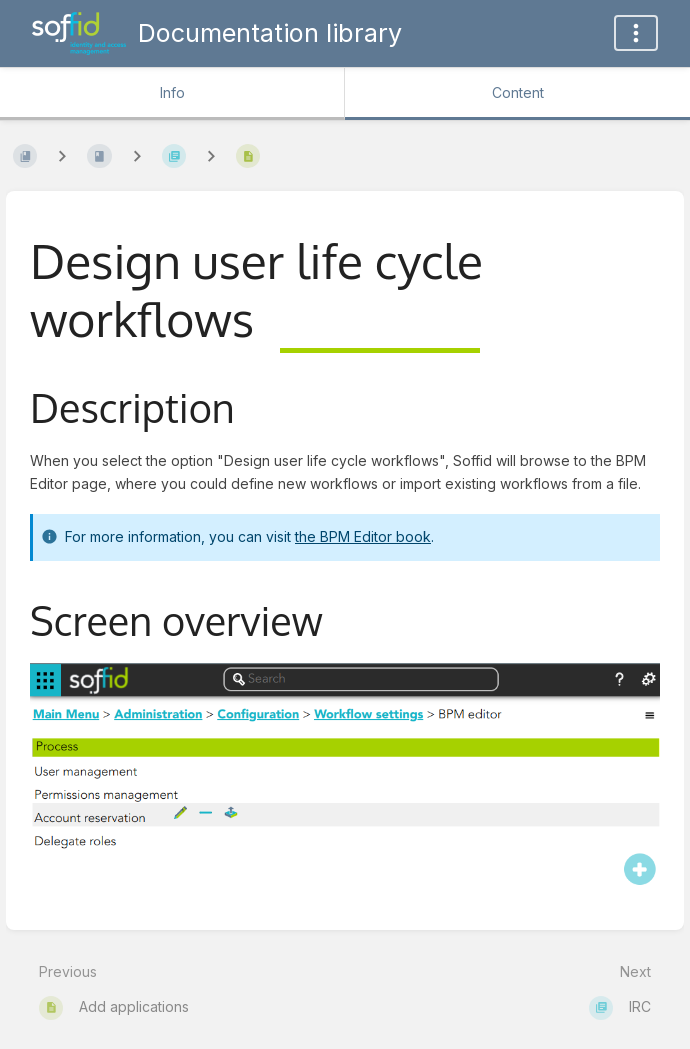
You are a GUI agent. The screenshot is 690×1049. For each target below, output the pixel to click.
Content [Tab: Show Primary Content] (518, 92)
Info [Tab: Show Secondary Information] (172, 92)
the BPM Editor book (363, 536)
